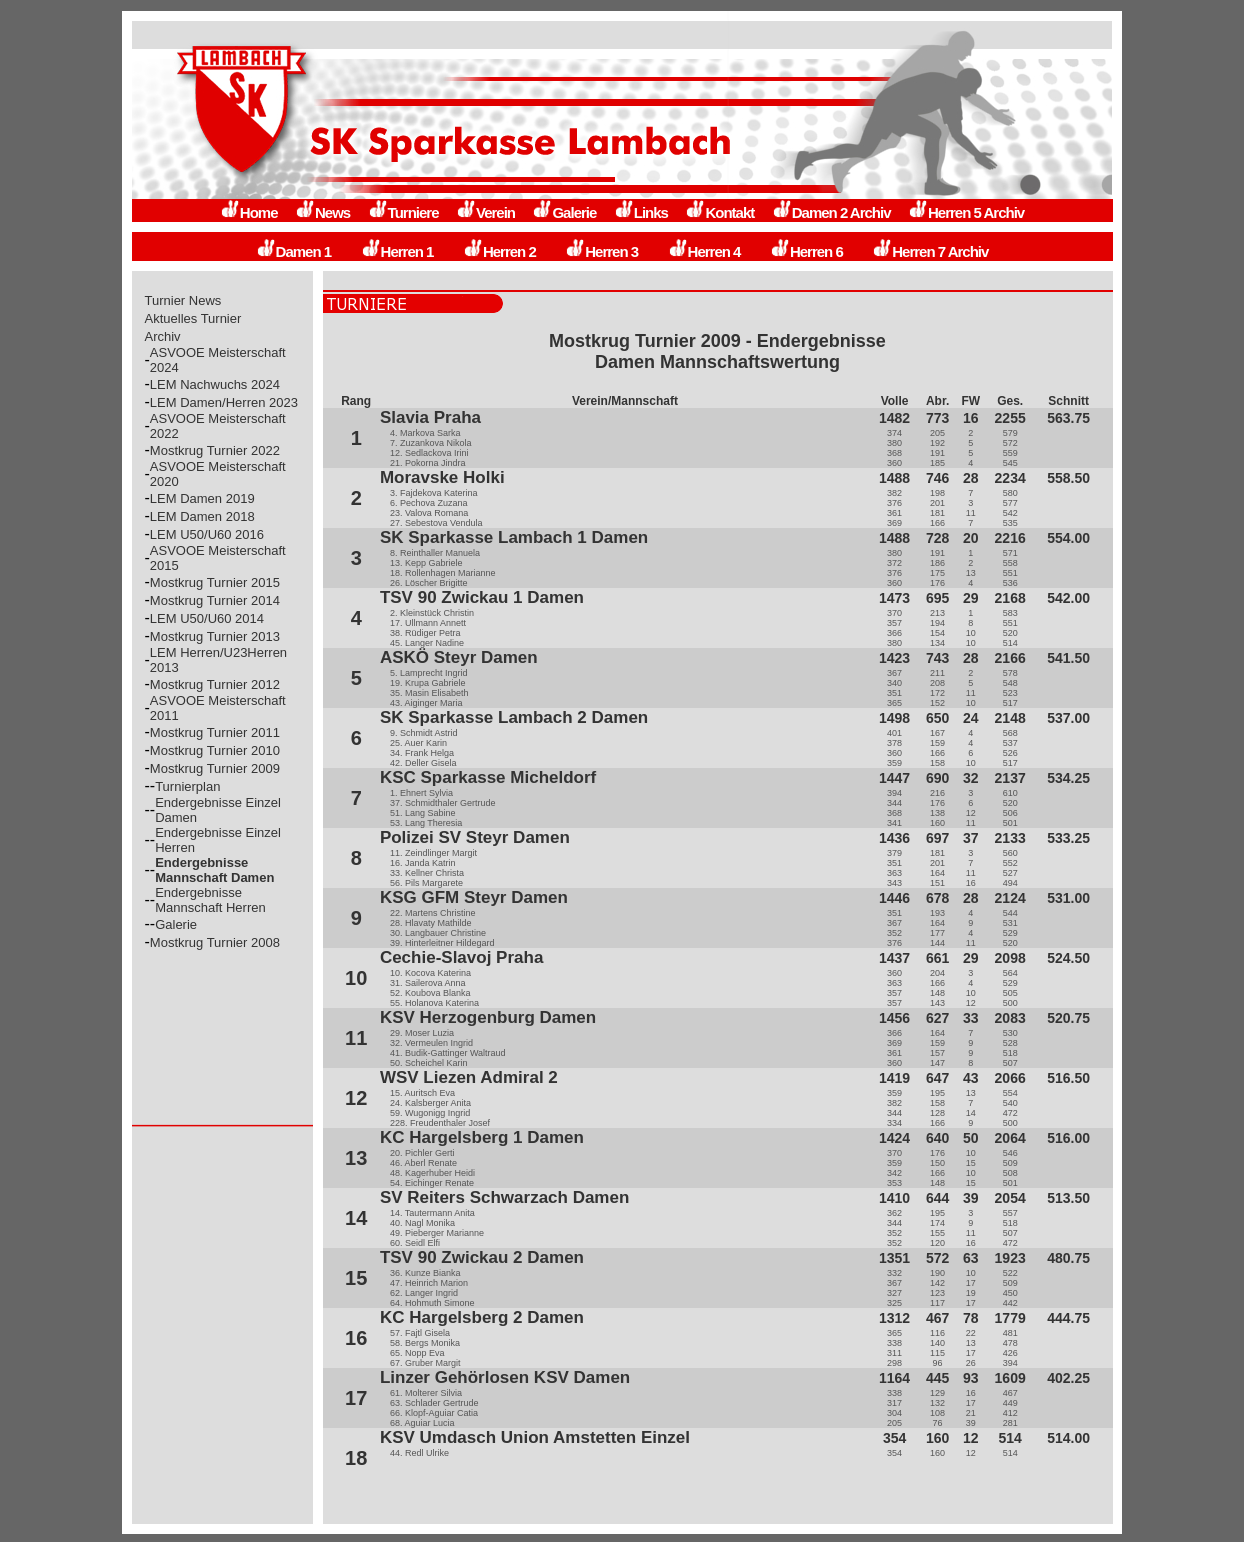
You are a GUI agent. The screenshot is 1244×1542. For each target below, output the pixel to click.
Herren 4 (704, 251)
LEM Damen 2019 (202, 498)
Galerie (564, 212)
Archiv (163, 336)
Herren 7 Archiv (930, 251)
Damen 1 (294, 251)
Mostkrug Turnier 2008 (215, 942)
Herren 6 (806, 251)
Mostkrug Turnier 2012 (215, 684)
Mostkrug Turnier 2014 (215, 600)
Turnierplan (187, 786)
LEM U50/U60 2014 (207, 618)
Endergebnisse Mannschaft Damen (214, 870)
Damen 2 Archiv (831, 212)
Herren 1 (397, 251)
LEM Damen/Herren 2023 (224, 402)
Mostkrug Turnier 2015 (215, 582)
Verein (485, 212)
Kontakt (719, 212)
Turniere (403, 212)
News (322, 212)
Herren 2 (499, 251)
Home (249, 212)
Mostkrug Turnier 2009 (215, 768)
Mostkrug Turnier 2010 (215, 750)
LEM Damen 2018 (202, 516)
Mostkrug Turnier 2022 (215, 450)
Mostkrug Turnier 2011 (215, 732)
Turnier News (183, 300)
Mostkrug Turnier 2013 (215, 636)
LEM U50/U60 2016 (207, 534)
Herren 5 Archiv (966, 212)
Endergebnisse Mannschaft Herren (210, 900)
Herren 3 (601, 251)
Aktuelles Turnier (193, 318)
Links (641, 212)
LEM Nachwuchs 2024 (215, 384)
